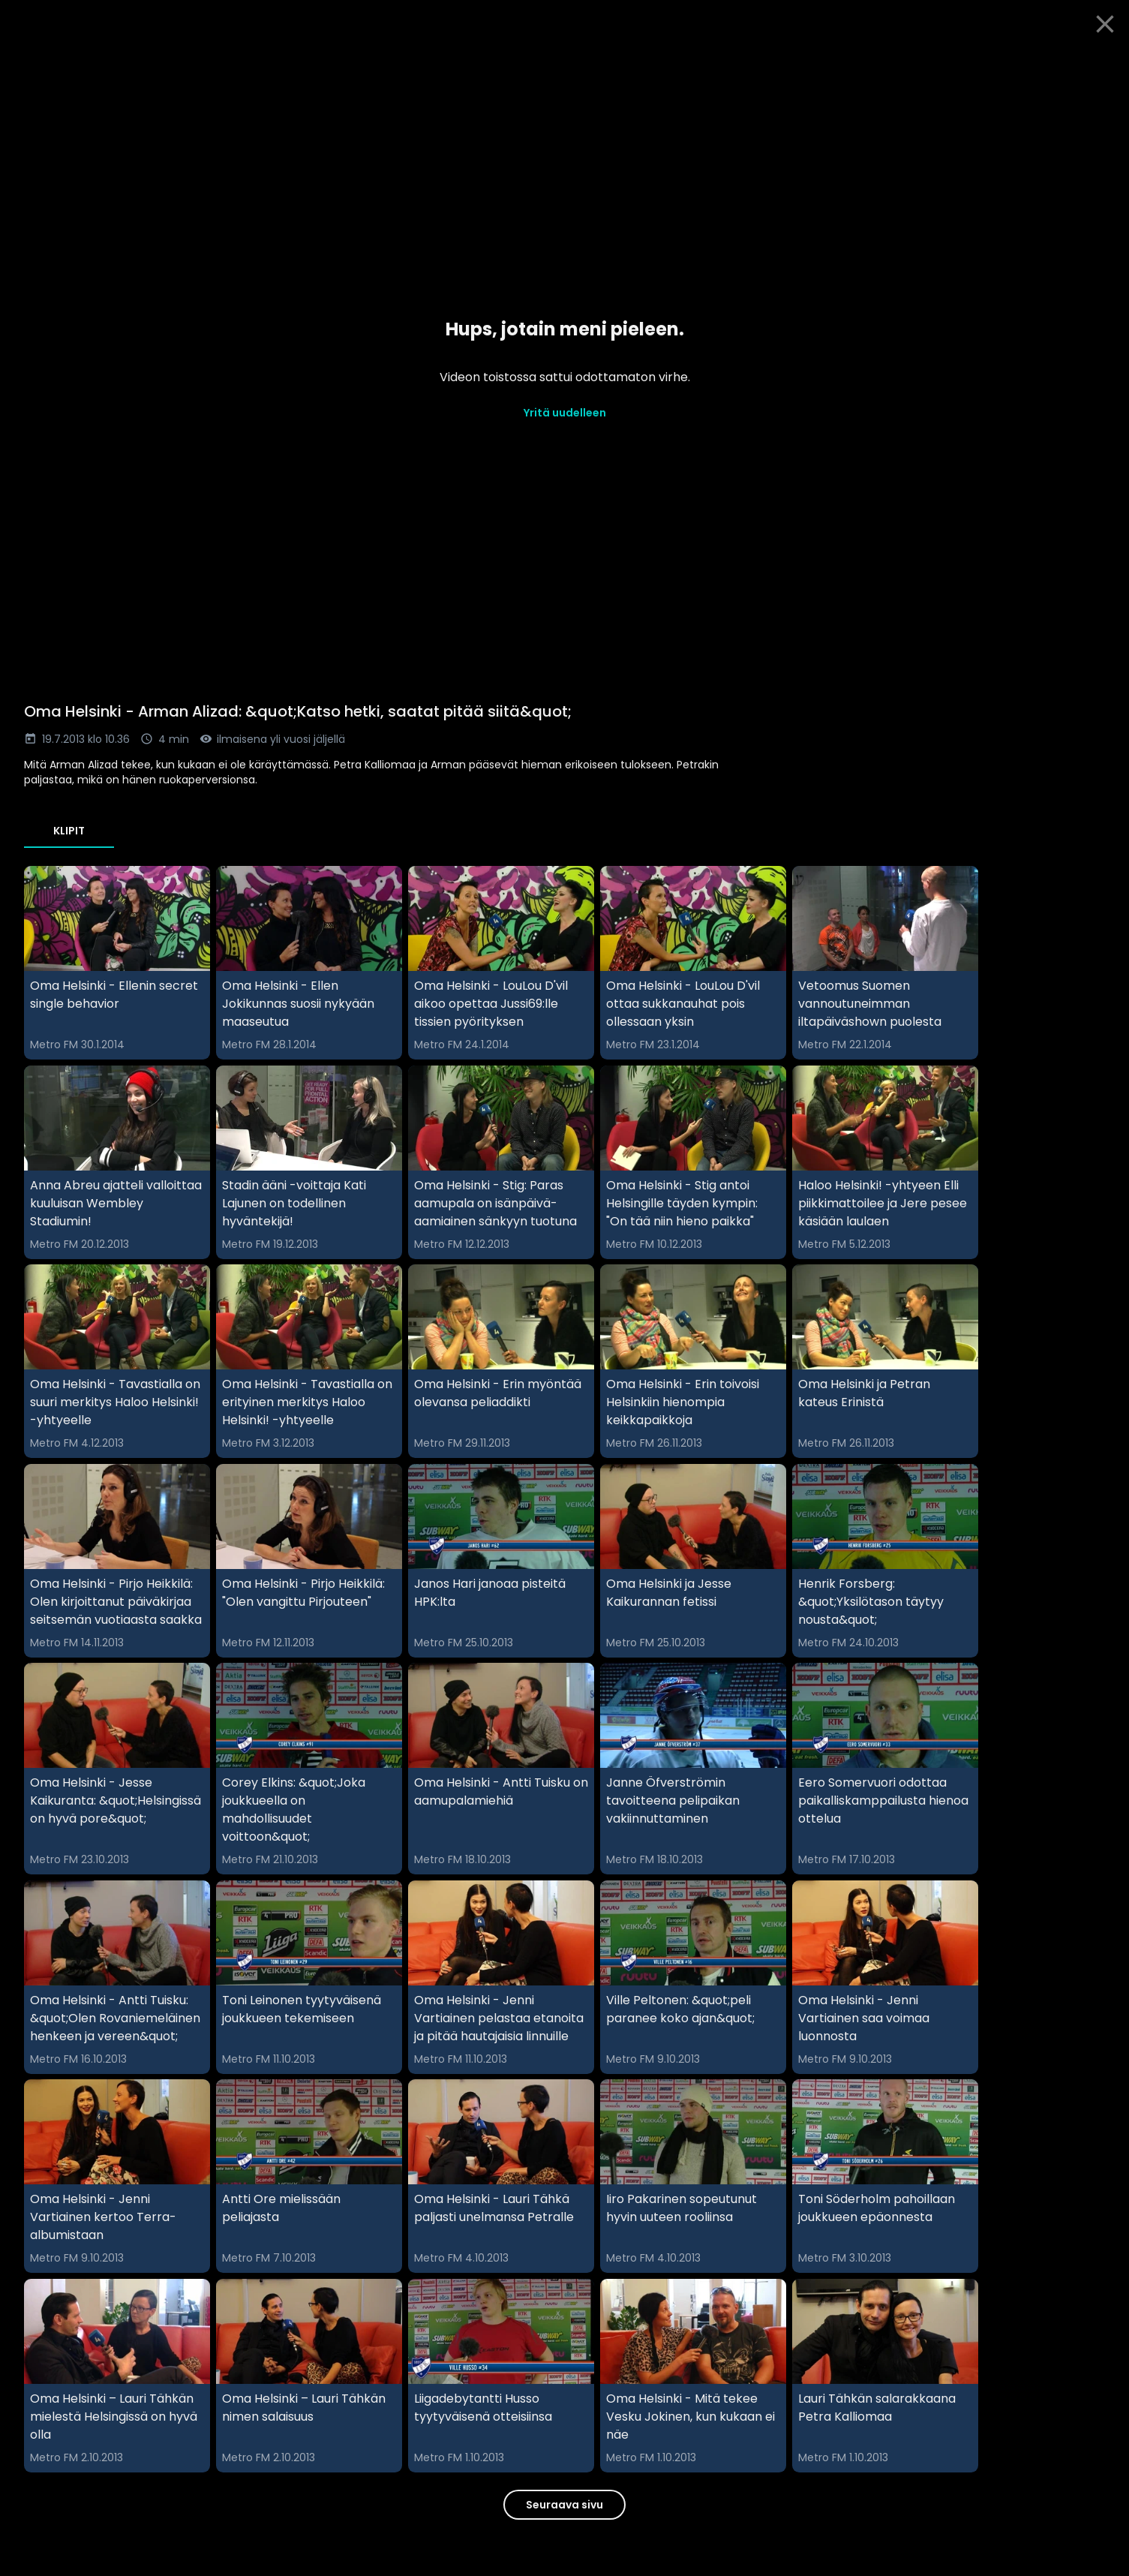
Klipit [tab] (69, 830)
